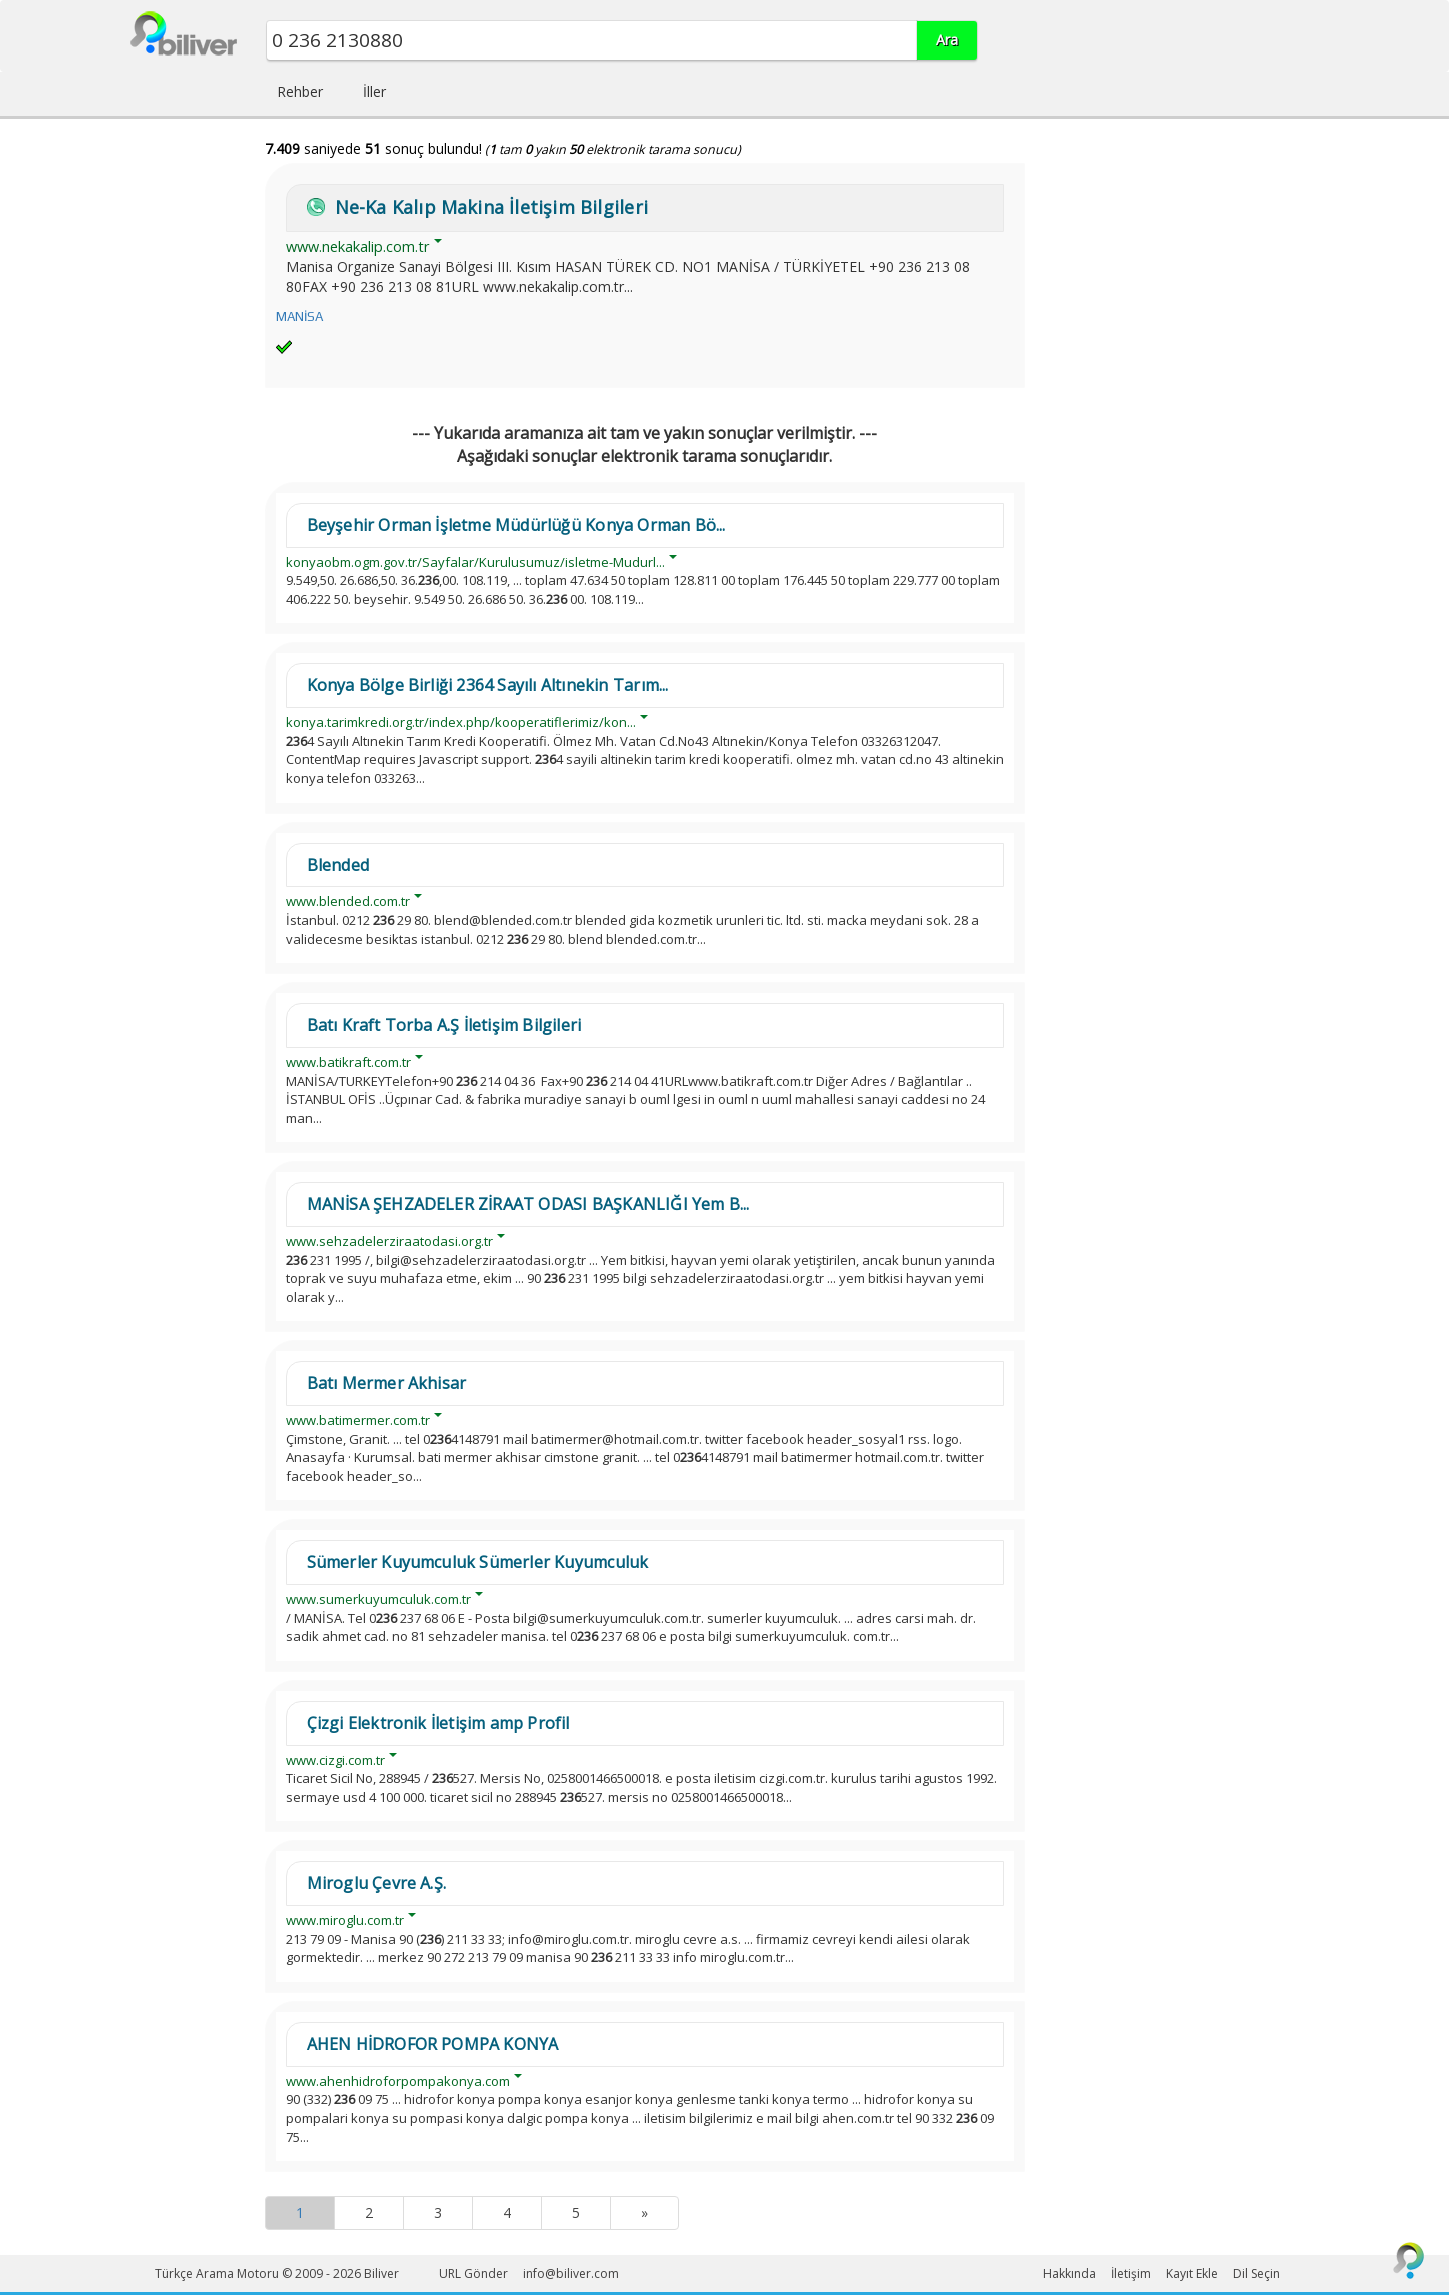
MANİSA (299, 316)
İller (374, 91)
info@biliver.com (571, 2273)
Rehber (300, 91)
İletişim (1131, 2273)
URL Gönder (473, 2273)
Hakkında (1069, 2273)
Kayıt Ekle (1192, 2273)
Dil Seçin (1256, 2273)
